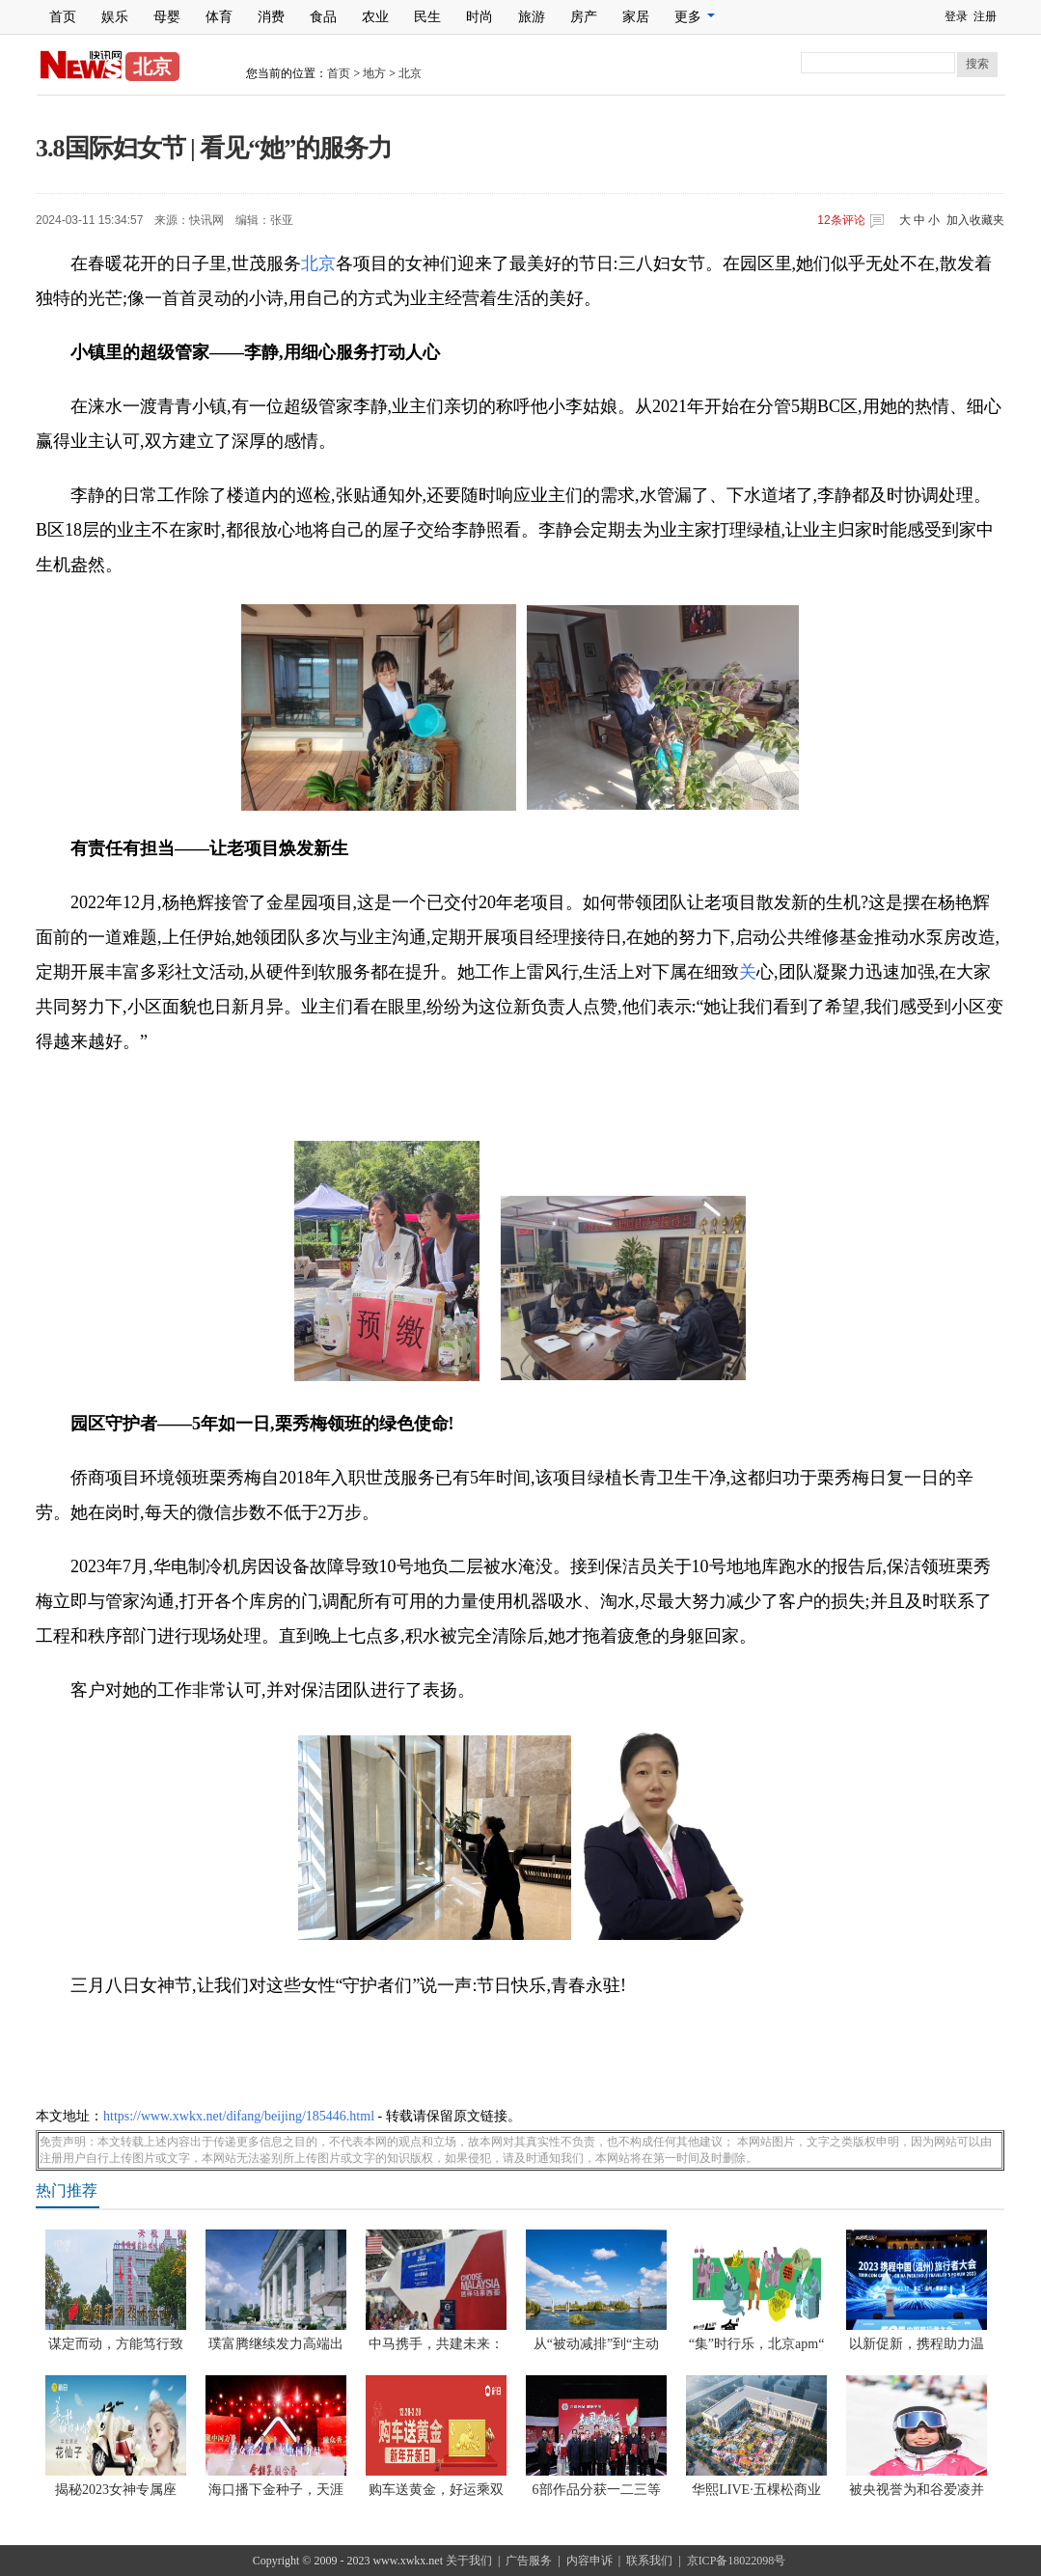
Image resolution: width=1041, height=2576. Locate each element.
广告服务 (529, 2560)
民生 (427, 17)
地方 (374, 73)
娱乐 (114, 17)
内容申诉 (589, 2560)
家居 (635, 17)
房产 (583, 17)
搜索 (977, 63)
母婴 (166, 17)
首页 (62, 17)
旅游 (531, 17)
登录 (956, 16)
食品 (323, 17)
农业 (375, 17)
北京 (410, 73)
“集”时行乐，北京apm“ (757, 2344)
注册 (985, 16)
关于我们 (469, 2560)
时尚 (479, 17)
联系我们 (649, 2560)
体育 (219, 17)
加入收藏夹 (975, 220)
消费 (271, 17)
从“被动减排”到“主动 (597, 2344)
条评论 (840, 220)
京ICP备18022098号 (736, 2560)
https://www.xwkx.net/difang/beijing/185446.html (238, 2116)
